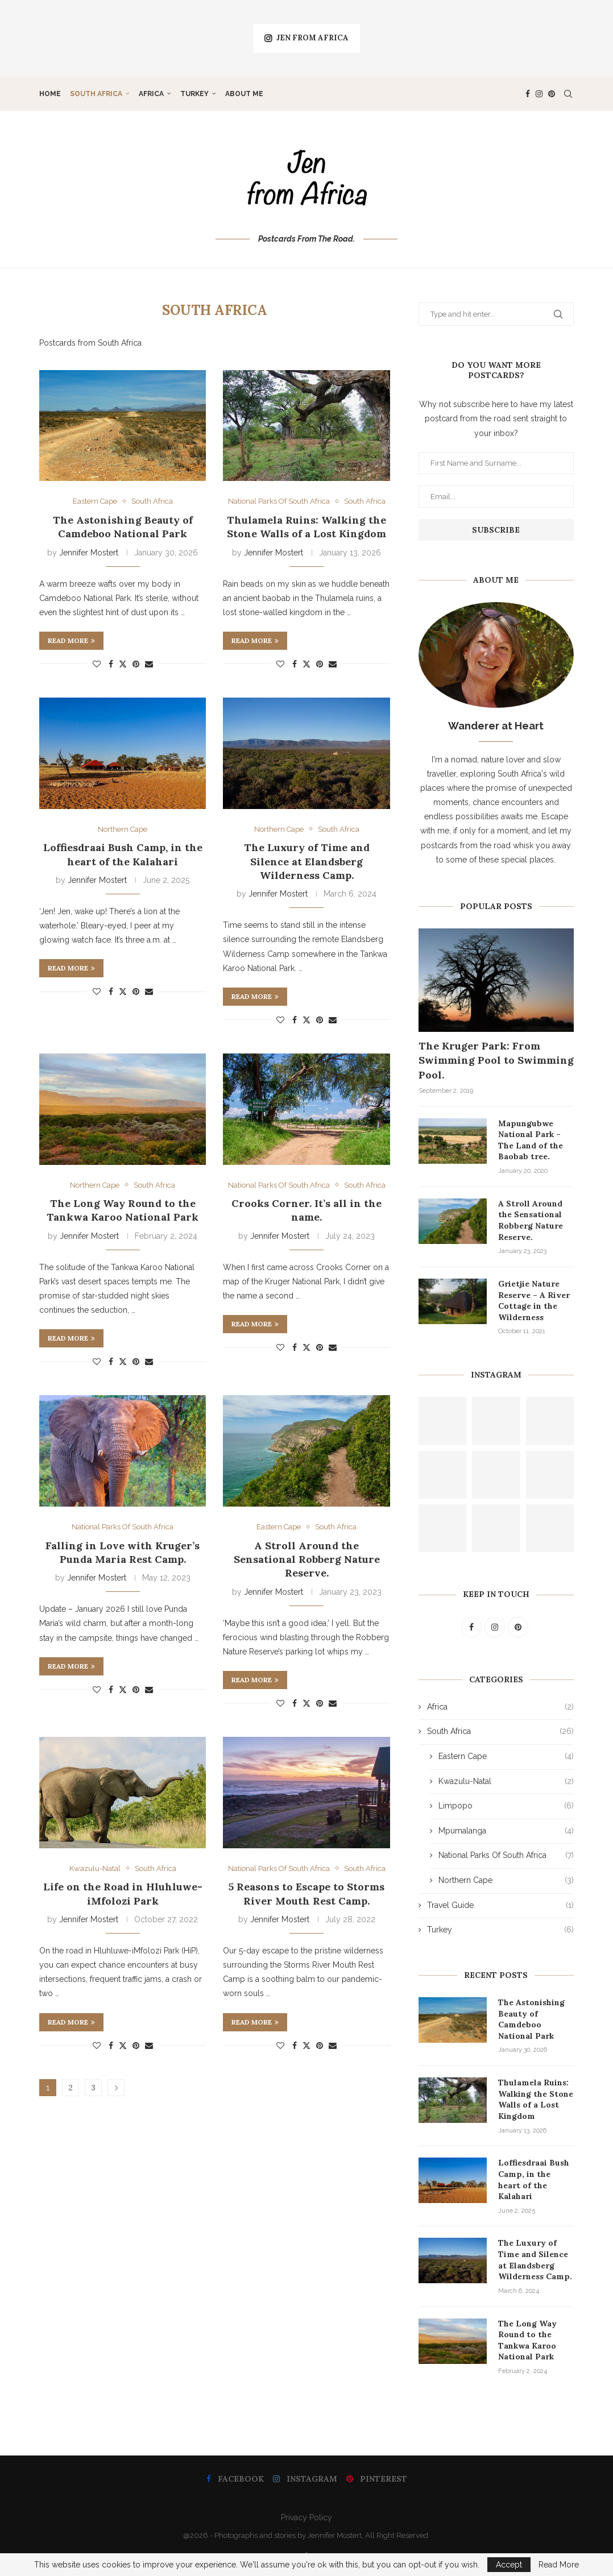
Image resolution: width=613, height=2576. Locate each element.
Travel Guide (500, 1905)
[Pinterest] (551, 93)
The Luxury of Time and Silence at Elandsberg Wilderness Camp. (307, 861)
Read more (71, 640)
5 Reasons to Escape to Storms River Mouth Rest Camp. (306, 1893)
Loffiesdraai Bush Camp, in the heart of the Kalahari (122, 854)
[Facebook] (527, 93)
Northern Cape (506, 1880)
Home (50, 94)
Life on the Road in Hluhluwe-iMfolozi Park (122, 1893)
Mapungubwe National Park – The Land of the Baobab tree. (530, 1140)
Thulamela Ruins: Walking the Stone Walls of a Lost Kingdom (306, 526)
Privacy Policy (306, 2517)
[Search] (568, 93)
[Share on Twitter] (123, 664)
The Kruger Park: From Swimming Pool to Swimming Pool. (496, 1060)
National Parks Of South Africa (506, 1855)
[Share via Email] (149, 664)
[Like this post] (97, 664)
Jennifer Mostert (88, 552)
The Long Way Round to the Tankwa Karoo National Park (122, 1210)
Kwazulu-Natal (506, 1781)
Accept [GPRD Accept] (509, 2564)
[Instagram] (539, 93)
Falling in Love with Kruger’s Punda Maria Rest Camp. (122, 1552)
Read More (559, 2565)
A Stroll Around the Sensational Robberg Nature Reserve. (307, 1559)
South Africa (96, 94)
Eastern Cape (506, 1756)
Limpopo (506, 1806)
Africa (151, 94)
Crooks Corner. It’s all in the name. (306, 1210)
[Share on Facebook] (111, 664)
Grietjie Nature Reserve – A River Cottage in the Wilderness (534, 1300)
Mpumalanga (506, 1831)
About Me (244, 94)
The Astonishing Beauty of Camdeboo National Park (123, 526)
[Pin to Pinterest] (135, 664)
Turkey (194, 94)
